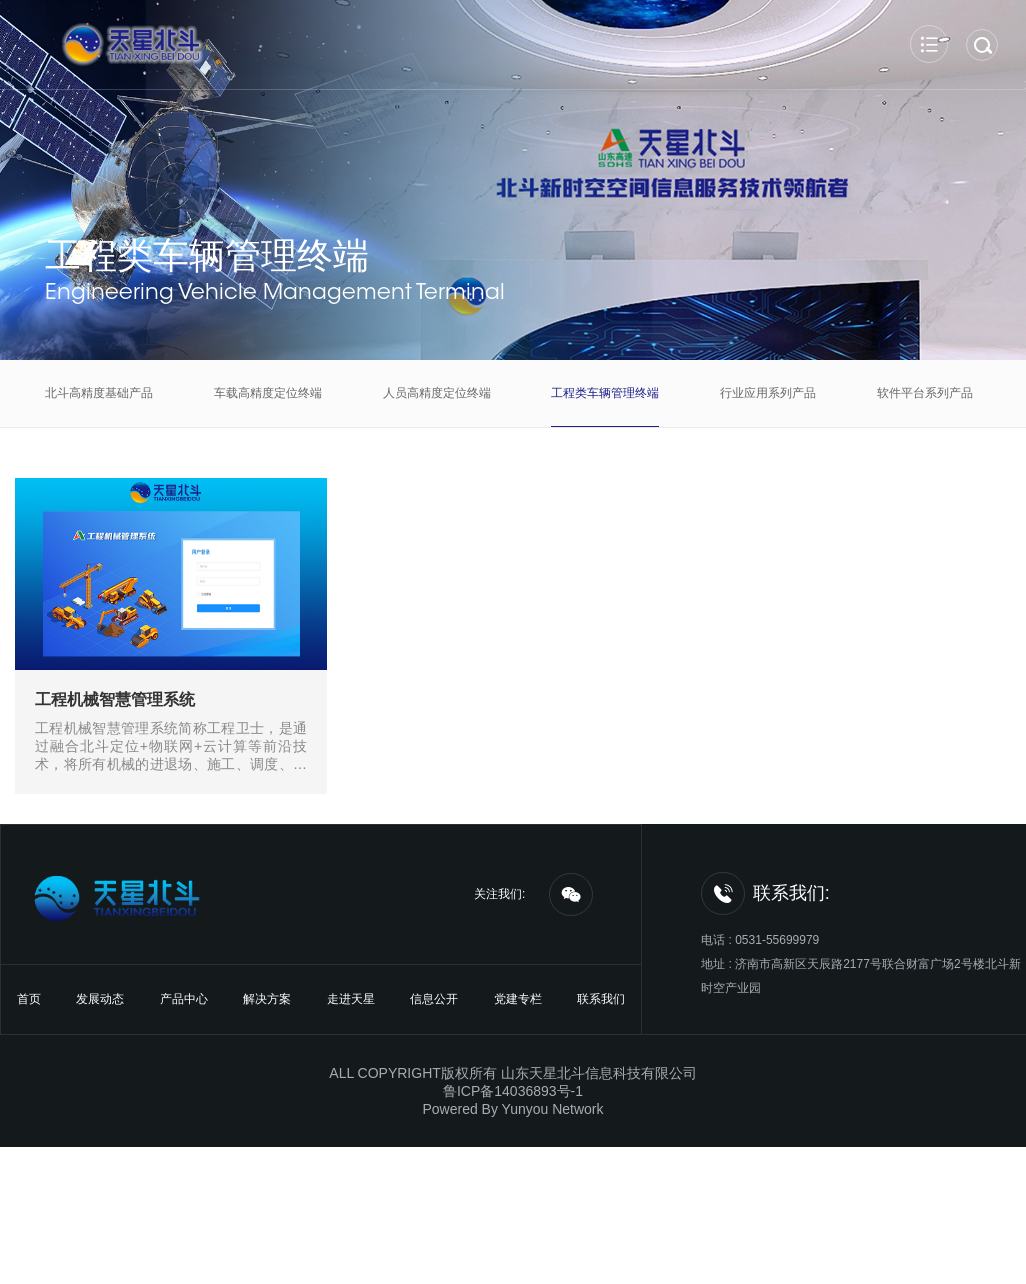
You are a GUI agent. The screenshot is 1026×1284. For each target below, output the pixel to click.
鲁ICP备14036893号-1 (513, 1091)
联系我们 (601, 999)
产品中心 (184, 999)
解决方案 (267, 999)
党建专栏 (518, 999)
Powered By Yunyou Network (512, 1109)
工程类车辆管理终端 (207, 255)
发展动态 (100, 999)
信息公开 (434, 999)
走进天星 (351, 999)
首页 (29, 999)
